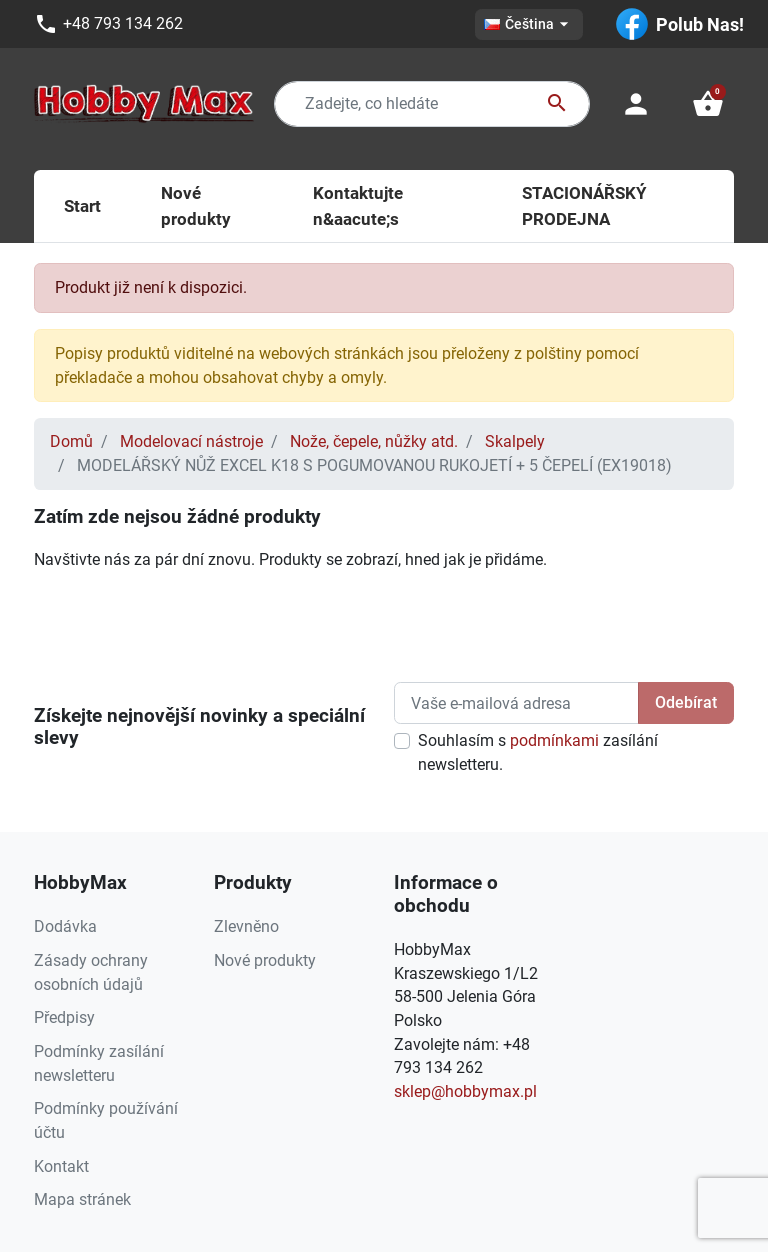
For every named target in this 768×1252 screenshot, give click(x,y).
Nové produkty (265, 960)
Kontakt (61, 1166)
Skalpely (515, 441)
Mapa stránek (82, 1199)
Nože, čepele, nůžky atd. (374, 441)
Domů (71, 441)
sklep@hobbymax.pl (465, 1091)
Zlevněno (246, 926)
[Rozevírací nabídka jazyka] (529, 24)
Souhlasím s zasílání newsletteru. (538, 752)
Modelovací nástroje (191, 441)
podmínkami (554, 740)
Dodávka (65, 926)
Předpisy (64, 1017)
